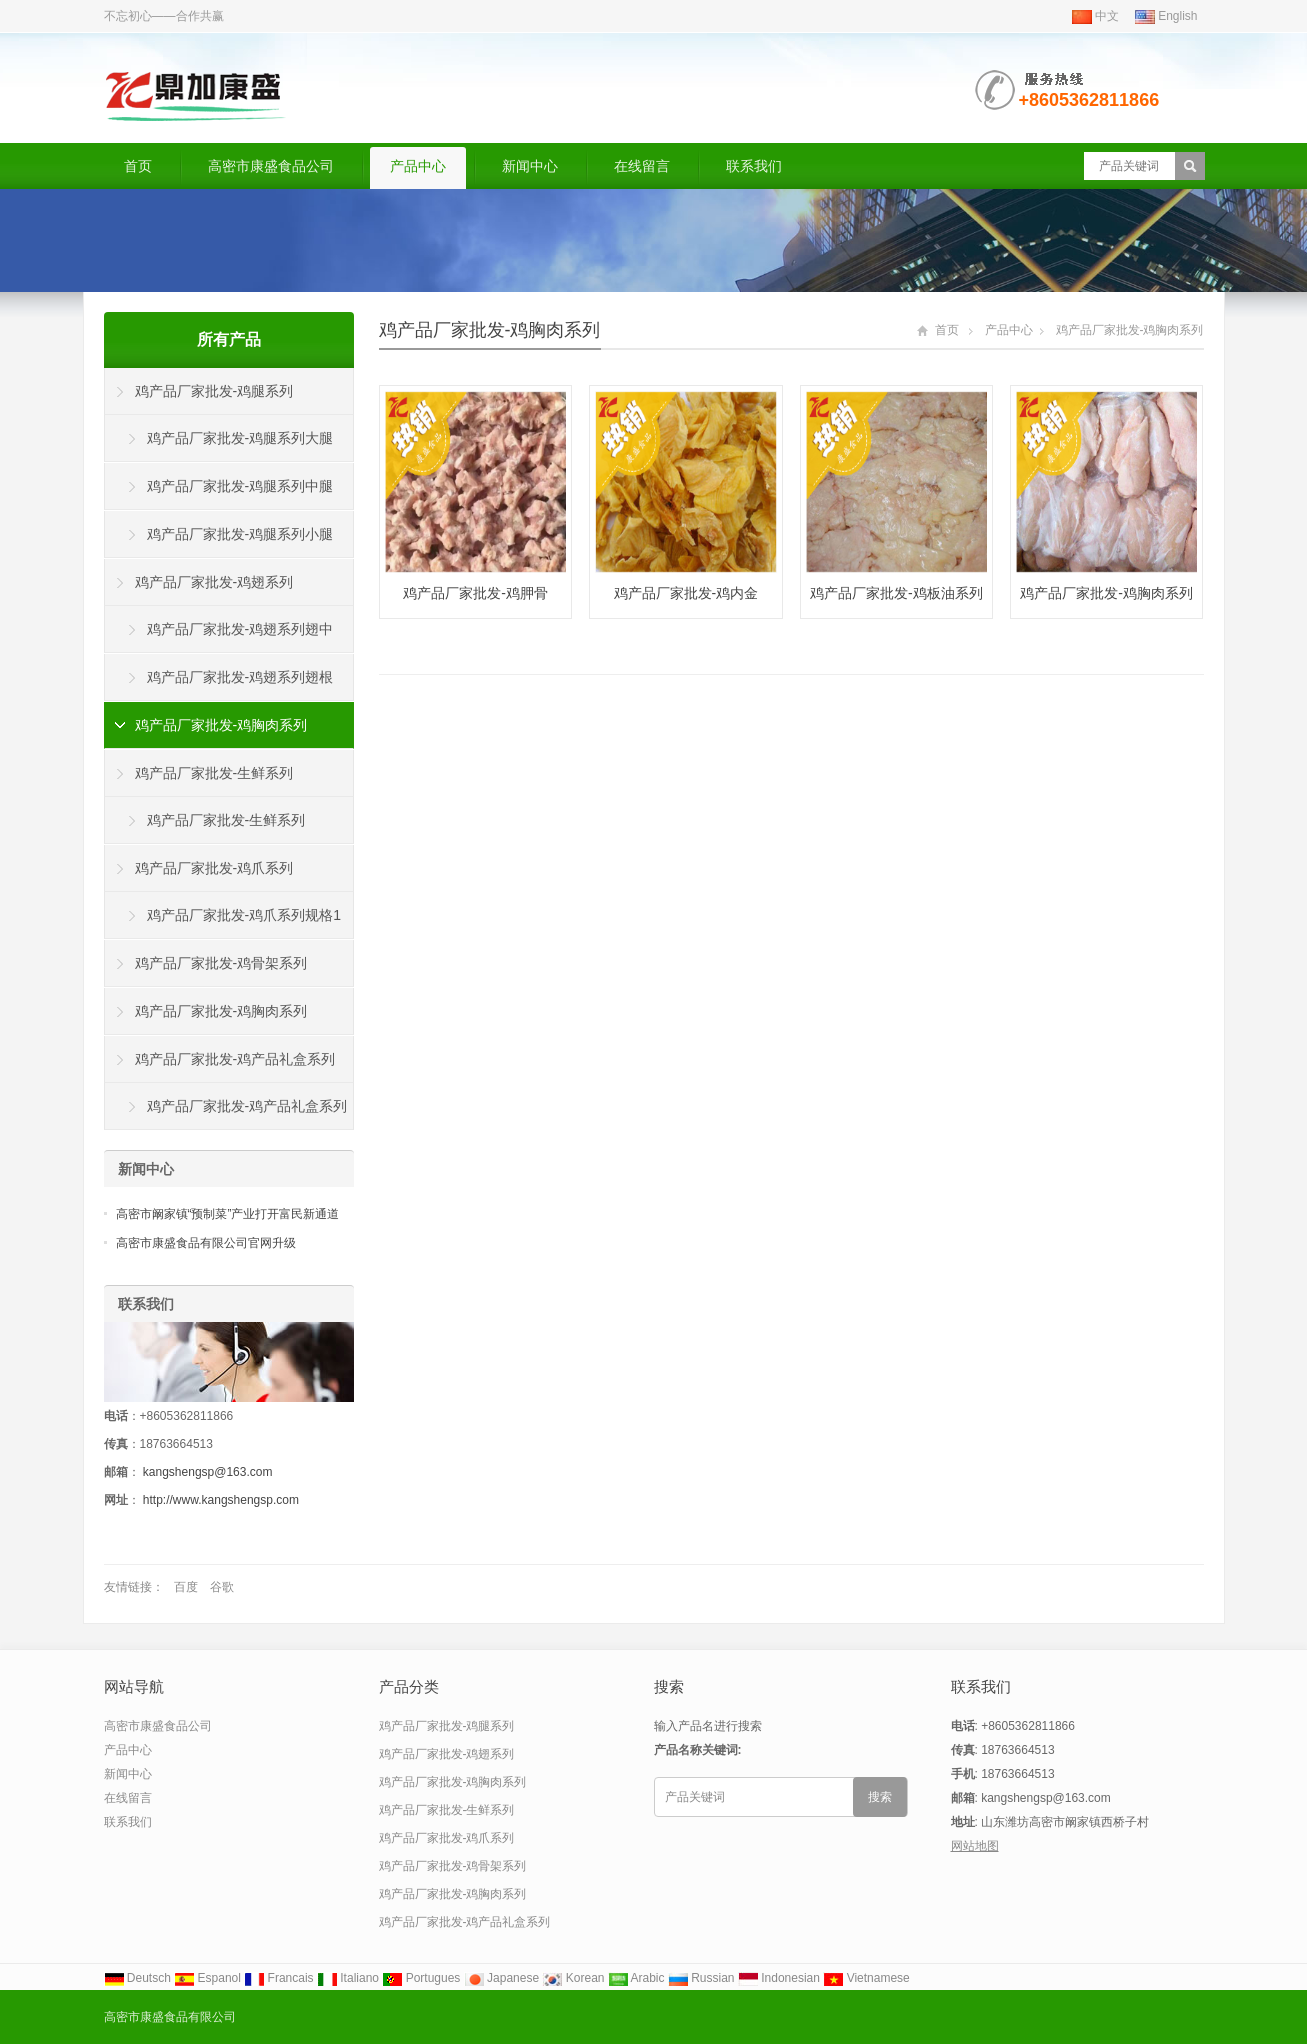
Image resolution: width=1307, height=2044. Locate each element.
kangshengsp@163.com (208, 1472)
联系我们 (754, 166)
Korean (573, 1978)
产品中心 (418, 166)
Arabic (636, 1978)
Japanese (501, 1978)
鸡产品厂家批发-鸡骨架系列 (221, 963)
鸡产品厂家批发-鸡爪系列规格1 (244, 915)
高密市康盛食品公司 (271, 166)
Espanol (207, 1978)
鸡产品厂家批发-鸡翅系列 (214, 582)
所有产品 (229, 339)
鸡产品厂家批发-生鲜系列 (214, 773)
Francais (278, 1978)
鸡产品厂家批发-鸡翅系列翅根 (240, 677)
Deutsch (137, 1978)
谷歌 (222, 1587)
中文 (1095, 16)
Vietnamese (866, 1978)
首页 (138, 166)
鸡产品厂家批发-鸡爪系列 (214, 868)
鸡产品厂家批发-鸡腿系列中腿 (240, 486)
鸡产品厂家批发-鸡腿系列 (214, 391)
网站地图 (975, 1846)
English (1166, 16)
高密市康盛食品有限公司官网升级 (206, 1243)
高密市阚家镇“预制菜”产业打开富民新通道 (228, 1214)
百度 (186, 1587)
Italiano (348, 1978)
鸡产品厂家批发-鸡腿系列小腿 (240, 534)
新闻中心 (530, 166)
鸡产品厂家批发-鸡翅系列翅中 (240, 629)
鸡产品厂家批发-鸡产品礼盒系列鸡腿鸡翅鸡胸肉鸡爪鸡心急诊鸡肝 (226, 1114)
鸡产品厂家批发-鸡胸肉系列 (490, 330)
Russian (701, 1978)
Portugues (421, 1978)
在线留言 (642, 166)
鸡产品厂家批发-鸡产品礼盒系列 (235, 1059)
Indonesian (779, 1978)
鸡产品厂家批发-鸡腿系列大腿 (240, 438)
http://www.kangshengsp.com (221, 1500)
